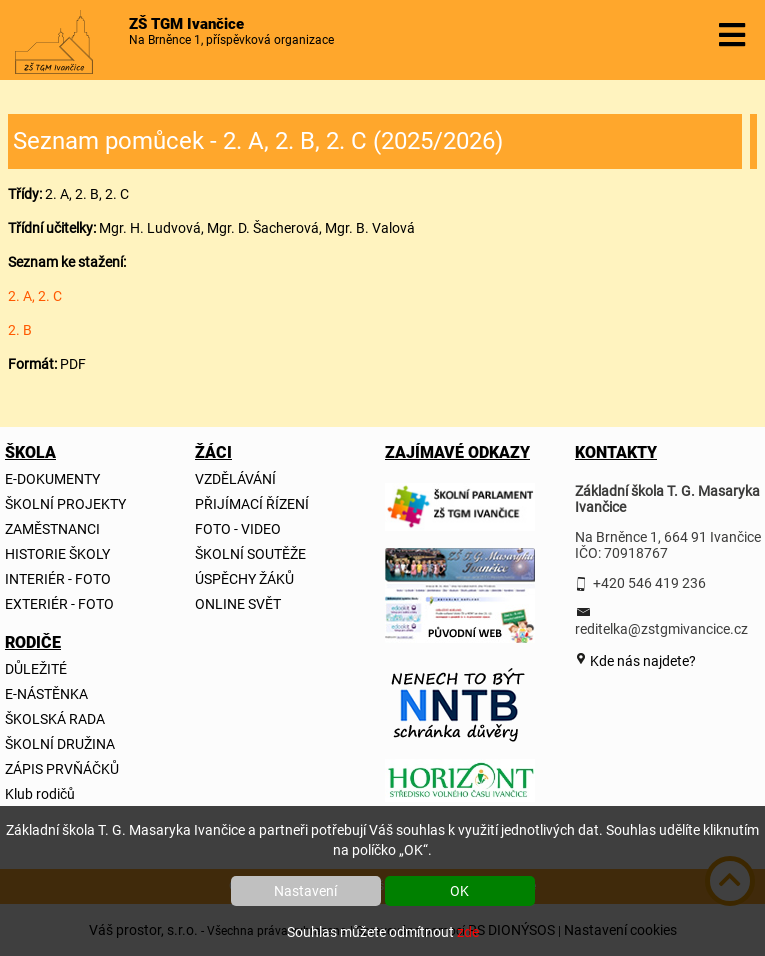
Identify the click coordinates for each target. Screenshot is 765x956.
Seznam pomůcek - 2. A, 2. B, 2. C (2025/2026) (258, 141)
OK (459, 891)
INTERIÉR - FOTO (58, 579)
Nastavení (305, 891)
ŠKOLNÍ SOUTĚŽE (250, 554)
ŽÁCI (213, 452)
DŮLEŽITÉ (36, 669)
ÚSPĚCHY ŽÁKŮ (244, 579)
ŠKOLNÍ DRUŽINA (60, 744)
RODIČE (29, 642)
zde (468, 932)
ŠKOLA (29, 452)
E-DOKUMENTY (52, 479)
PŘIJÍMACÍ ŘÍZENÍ (252, 504)
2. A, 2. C (35, 296)
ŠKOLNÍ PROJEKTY (65, 504)
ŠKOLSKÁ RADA (55, 719)
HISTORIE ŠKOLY (57, 554)
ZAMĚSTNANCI (52, 529)
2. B (20, 330)
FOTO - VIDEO (238, 529)
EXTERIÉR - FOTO (59, 604)
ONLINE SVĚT (238, 604)
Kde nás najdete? (641, 661)
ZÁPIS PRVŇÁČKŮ (62, 769)
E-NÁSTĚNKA (46, 694)
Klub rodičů (40, 794)
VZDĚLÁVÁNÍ (235, 479)
